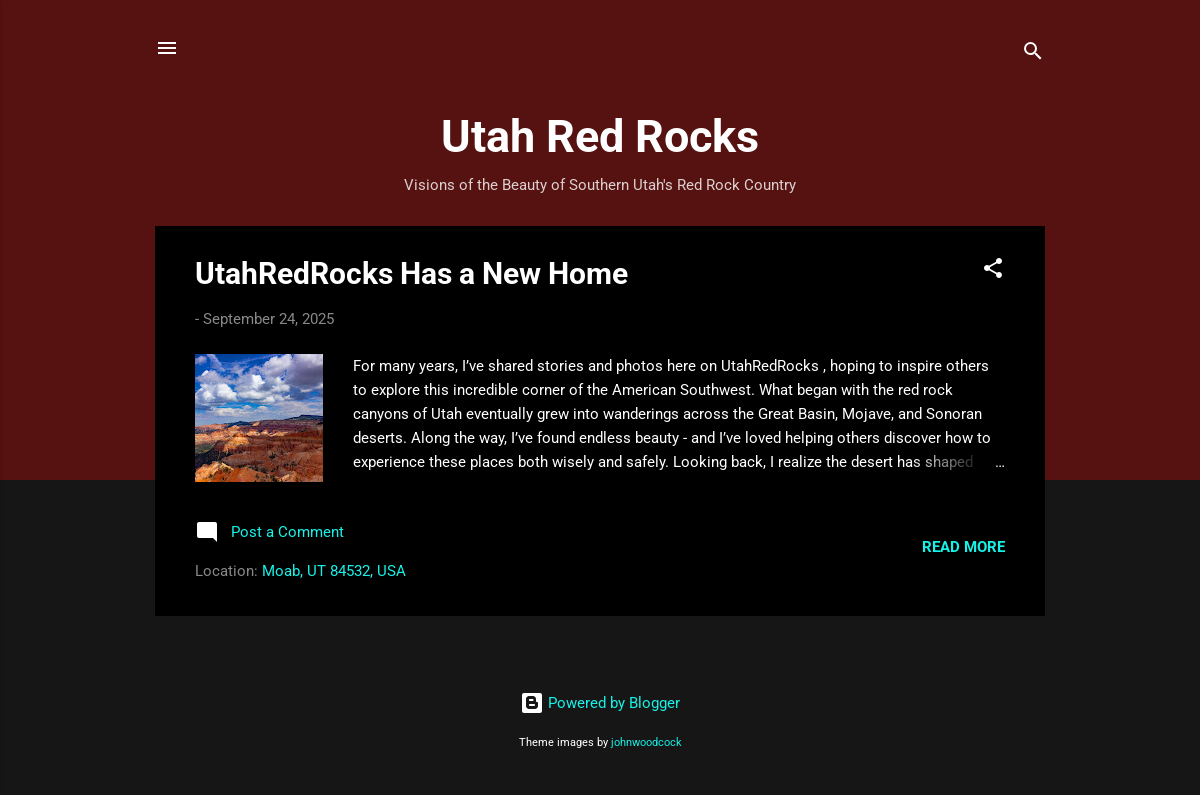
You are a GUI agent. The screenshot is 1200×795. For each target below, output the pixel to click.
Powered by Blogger (600, 703)
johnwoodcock (646, 742)
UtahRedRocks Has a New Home (411, 273)
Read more (963, 547)
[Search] (1033, 54)
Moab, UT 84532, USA (334, 571)
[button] (993, 271)
